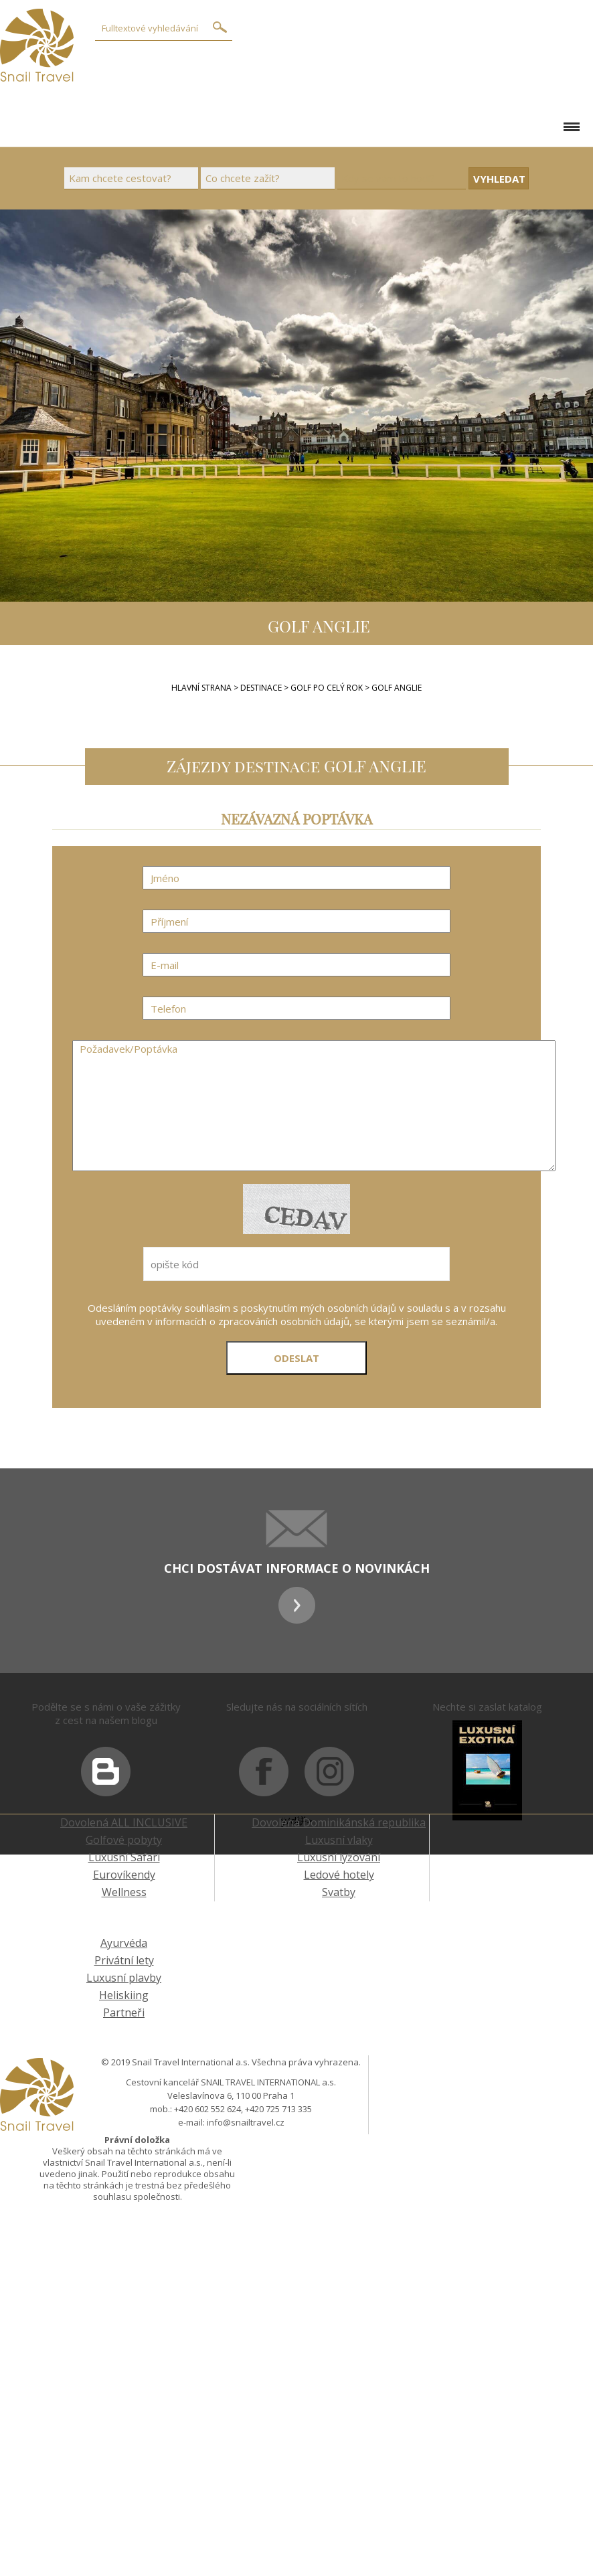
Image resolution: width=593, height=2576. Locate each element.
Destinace (261, 687)
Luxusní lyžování (338, 1857)
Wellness (124, 1892)
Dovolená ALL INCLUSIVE (123, 1822)
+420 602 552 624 (207, 2109)
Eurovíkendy (124, 1874)
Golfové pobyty (124, 1839)
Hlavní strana (201, 687)
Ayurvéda (123, 1943)
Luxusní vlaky (339, 1839)
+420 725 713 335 (278, 2109)
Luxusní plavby (123, 1977)
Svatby (338, 1892)
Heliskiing (124, 1995)
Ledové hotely (339, 1874)
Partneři (124, 2012)
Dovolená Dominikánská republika (339, 1822)
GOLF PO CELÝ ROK (327, 687)
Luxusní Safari (124, 1857)
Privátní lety (124, 1960)
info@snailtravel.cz (245, 2122)
